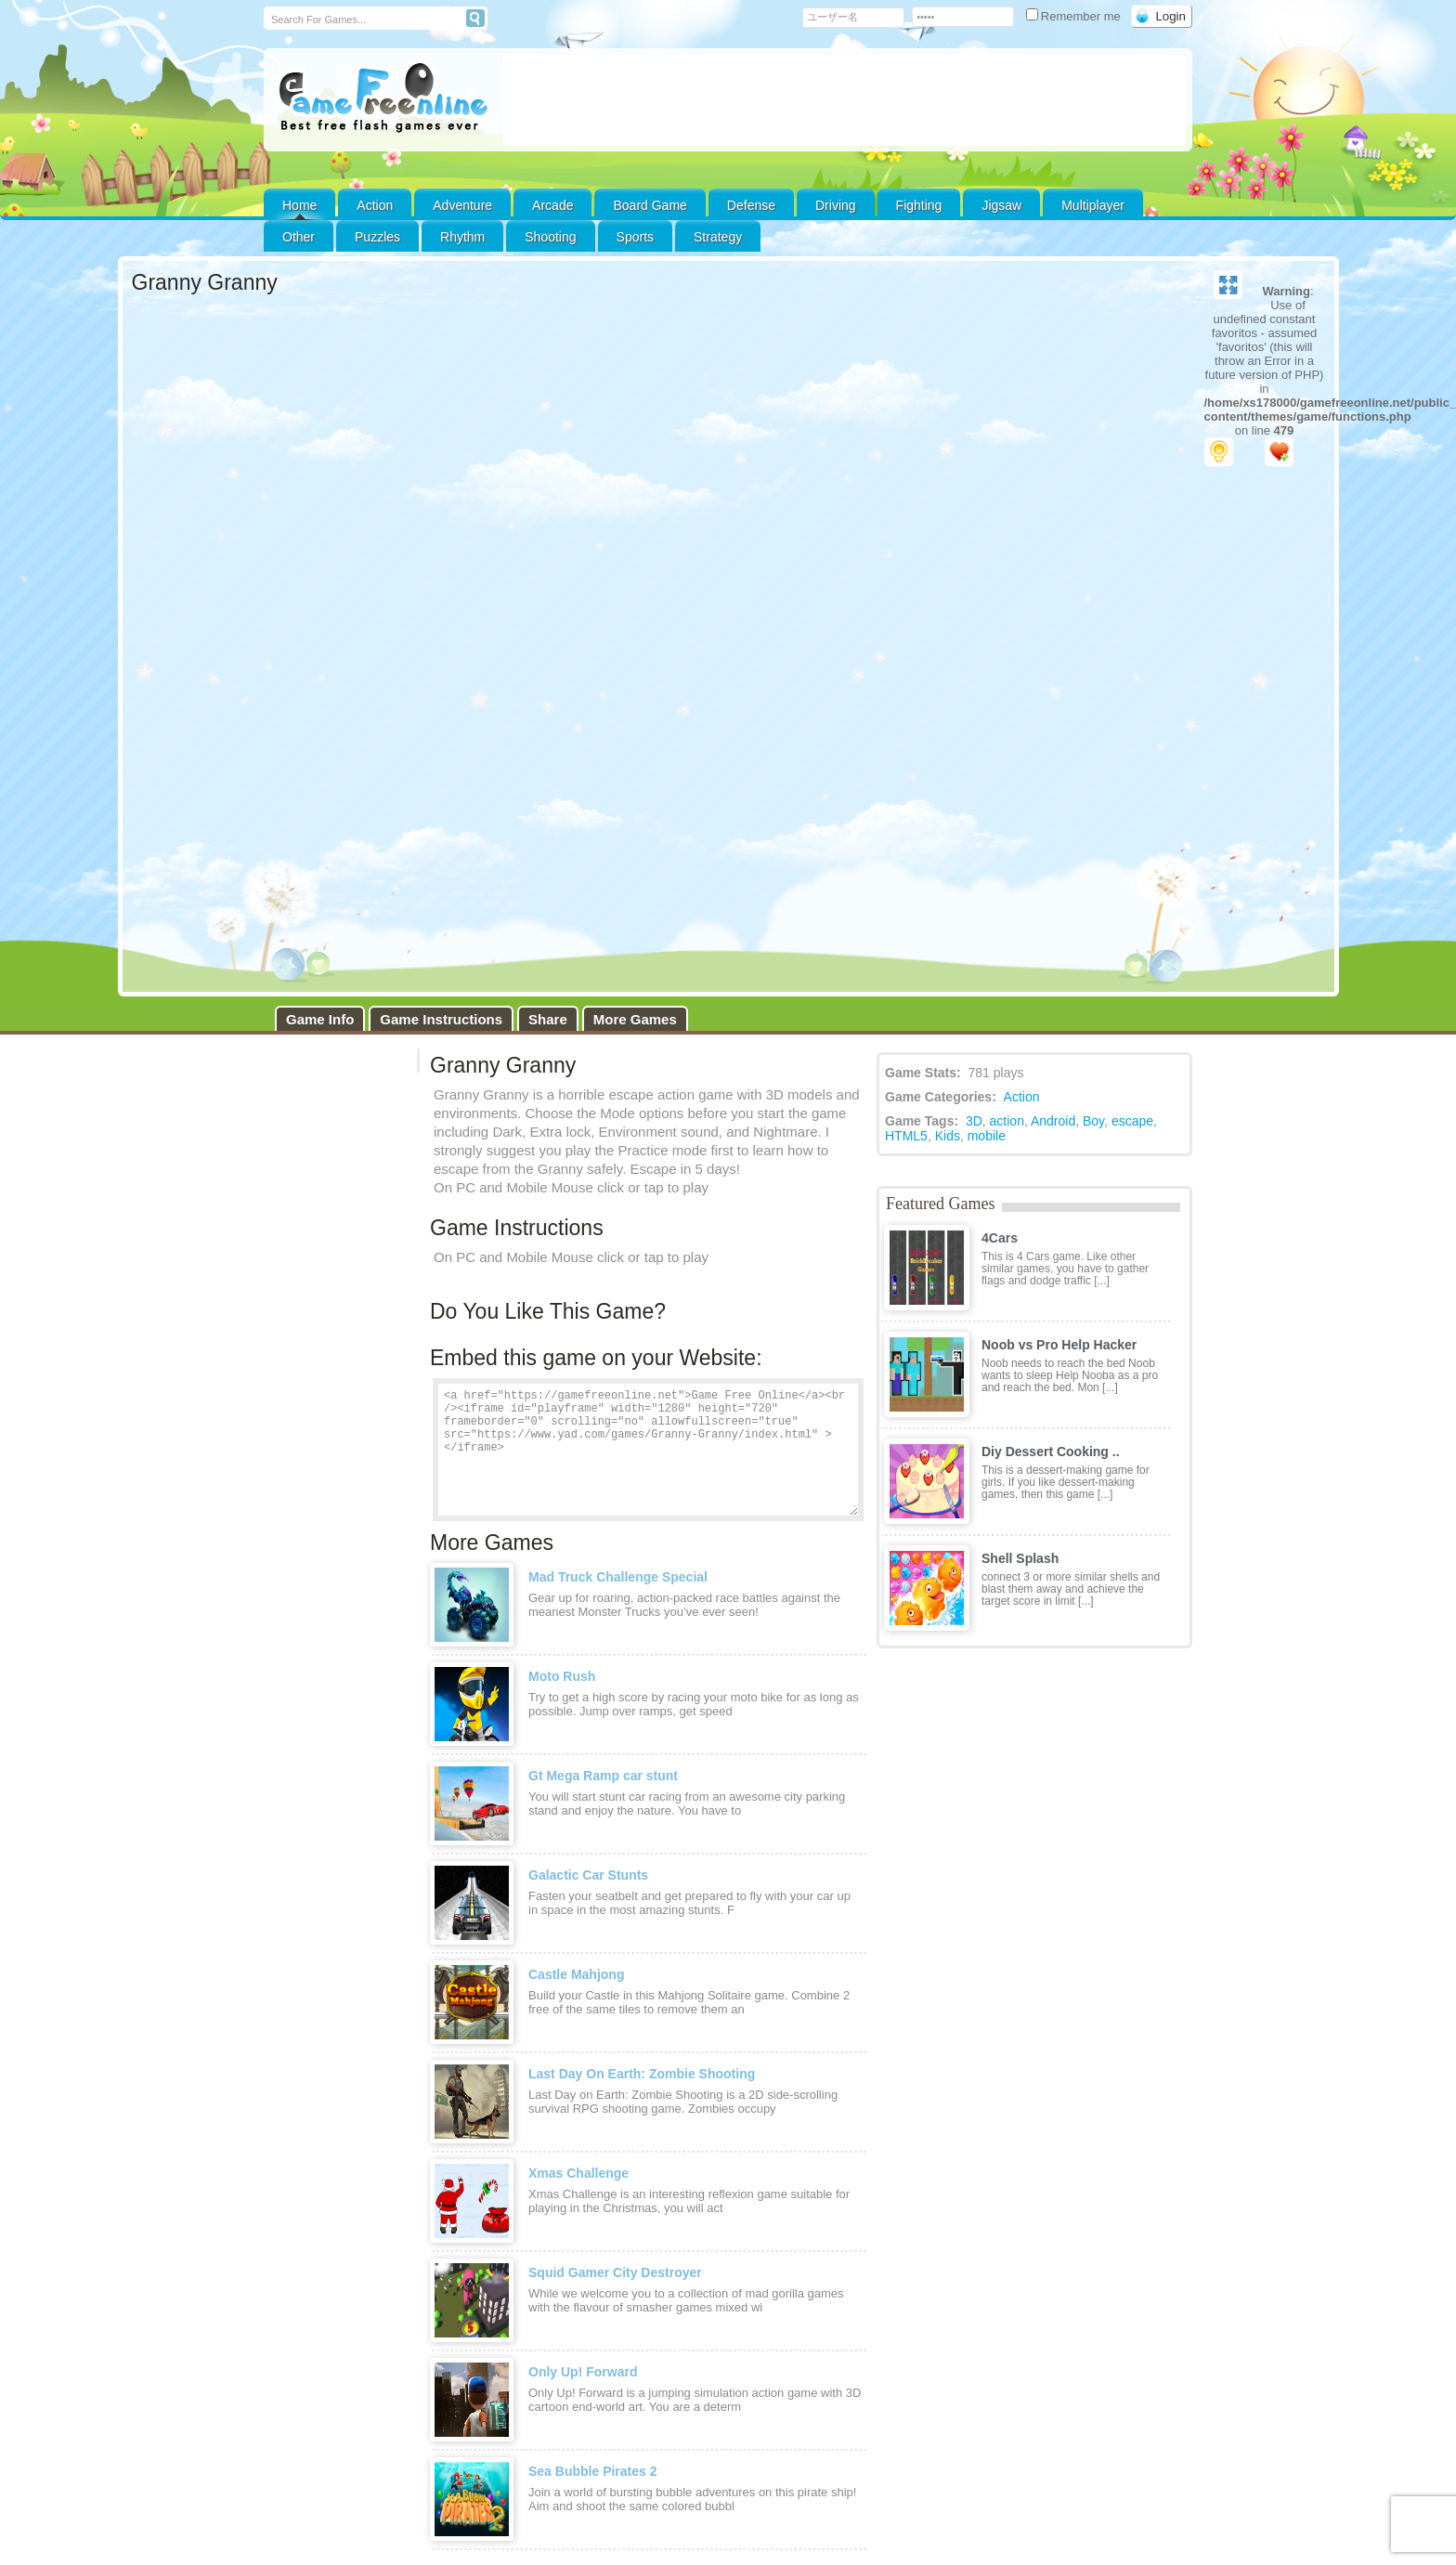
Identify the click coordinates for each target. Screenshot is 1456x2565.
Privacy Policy (950, 2239)
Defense (751, 205)
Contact (299, 2252)
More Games (635, 660)
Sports (635, 236)
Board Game (649, 205)
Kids (947, 776)
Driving (835, 205)
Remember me (1075, 16)
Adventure (462, 205)
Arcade (552, 205)
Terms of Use (1119, 2239)
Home (299, 205)
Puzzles (377, 236)
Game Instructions (441, 660)
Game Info (320, 660)
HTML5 (906, 776)
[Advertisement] (844, 100)
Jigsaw (1001, 205)
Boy (1093, 761)
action (1007, 761)
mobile (987, 776)
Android (1053, 761)
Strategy (718, 236)
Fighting (919, 205)
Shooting (550, 236)
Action (375, 205)
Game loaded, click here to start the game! (728, 620)
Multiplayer (1092, 205)
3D (974, 761)
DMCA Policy (1035, 2239)
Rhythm (462, 236)
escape (1132, 761)
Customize (479, 2239)
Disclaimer (170, 2280)
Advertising (227, 2280)
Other (652, 2239)
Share (547, 660)
